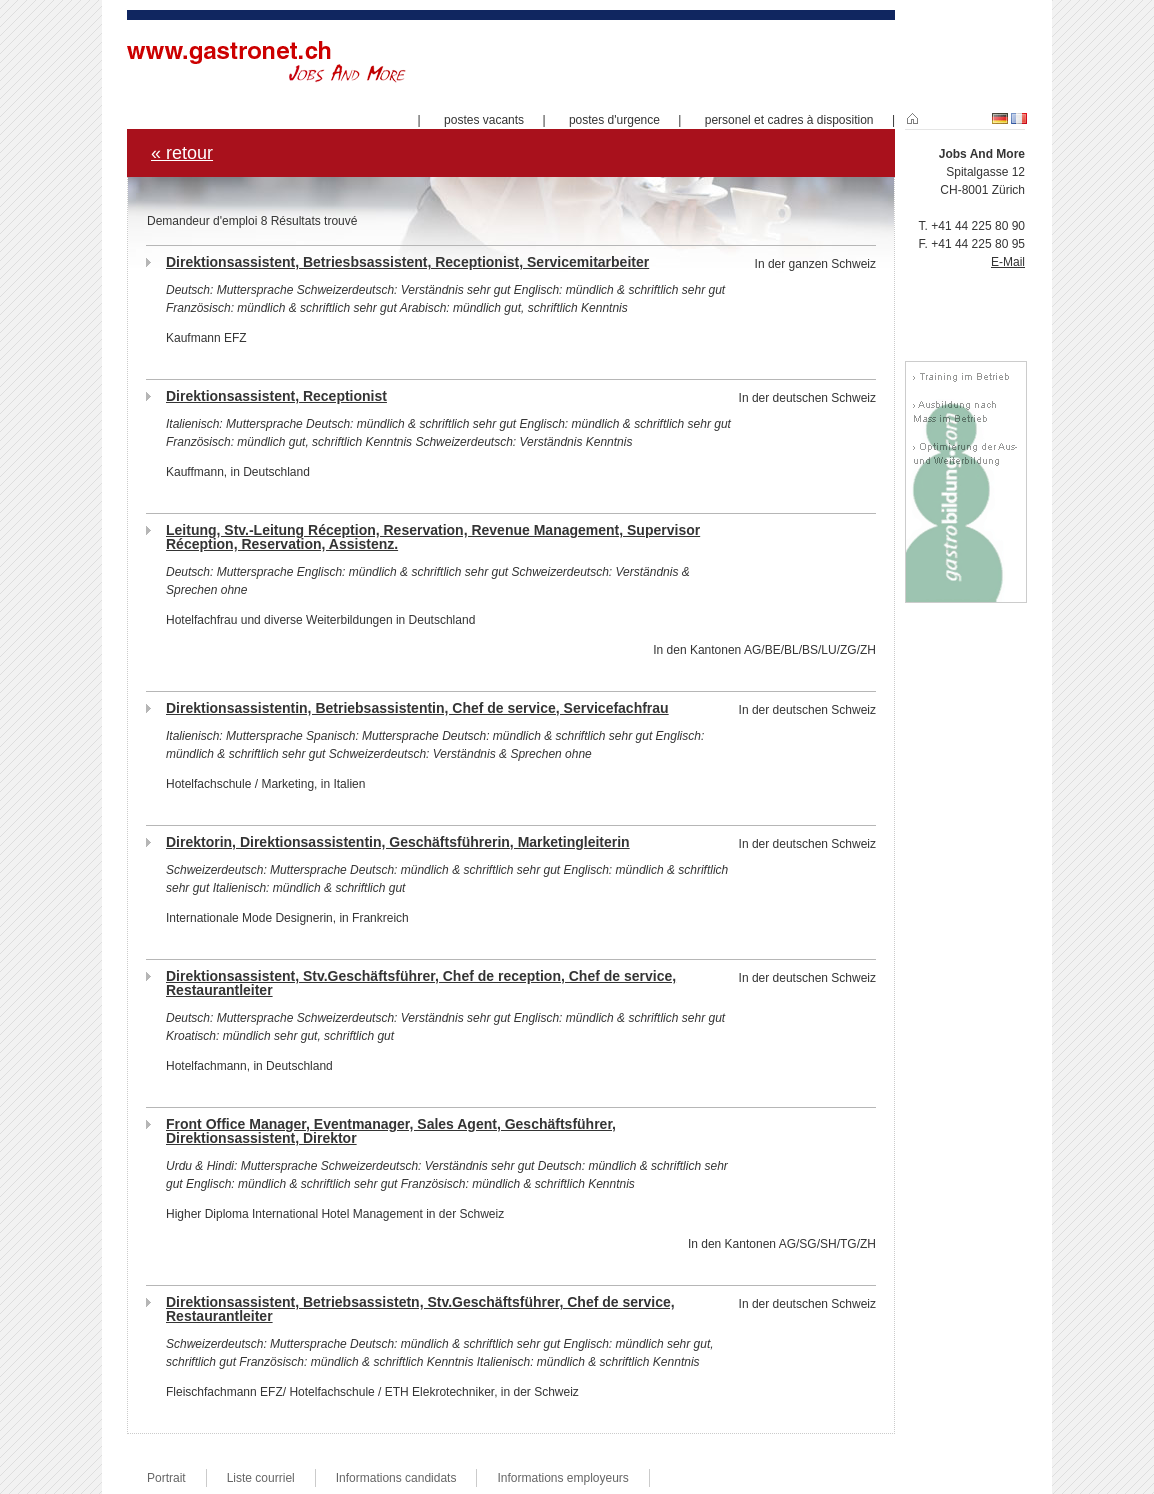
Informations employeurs (562, 1478)
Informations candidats (396, 1478)
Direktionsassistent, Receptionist (276, 396)
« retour (182, 153)
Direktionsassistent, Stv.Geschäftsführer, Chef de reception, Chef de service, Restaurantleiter (421, 983)
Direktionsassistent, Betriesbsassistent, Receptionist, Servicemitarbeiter (407, 262)
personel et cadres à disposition (789, 120)
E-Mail (1008, 262)
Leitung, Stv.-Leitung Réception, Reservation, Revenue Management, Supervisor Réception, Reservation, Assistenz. (433, 537)
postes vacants (484, 120)
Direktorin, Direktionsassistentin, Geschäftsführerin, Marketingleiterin (398, 842)
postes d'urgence (614, 120)
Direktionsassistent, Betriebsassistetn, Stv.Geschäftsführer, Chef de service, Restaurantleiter (420, 1309)
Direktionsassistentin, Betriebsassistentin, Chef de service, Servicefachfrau (417, 708)
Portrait (166, 1478)
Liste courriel (261, 1478)
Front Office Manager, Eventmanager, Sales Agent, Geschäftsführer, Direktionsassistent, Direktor (391, 1131)
